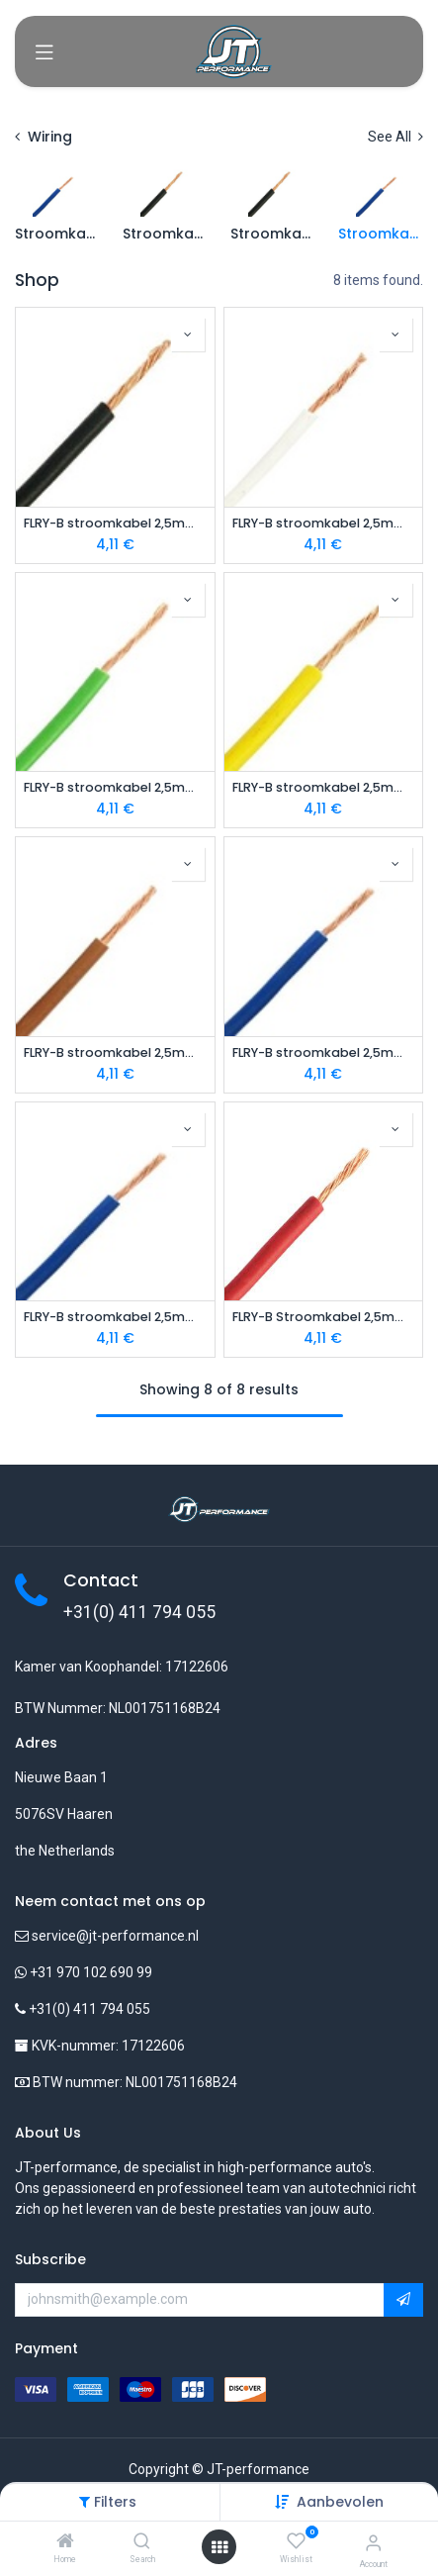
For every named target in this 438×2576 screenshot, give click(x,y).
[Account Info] (373, 2542)
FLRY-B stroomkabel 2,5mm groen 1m (115, 787)
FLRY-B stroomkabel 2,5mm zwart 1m (115, 523)
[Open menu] (219, 2547)
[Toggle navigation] (44, 51)
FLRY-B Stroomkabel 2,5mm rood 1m (323, 1316)
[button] (340, 2502)
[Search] (141, 2542)
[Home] (65, 2542)
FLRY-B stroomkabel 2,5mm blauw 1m (115, 1316)
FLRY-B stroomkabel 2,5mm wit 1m (323, 523)
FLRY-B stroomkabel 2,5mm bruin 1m (115, 1052)
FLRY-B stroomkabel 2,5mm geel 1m (323, 787)
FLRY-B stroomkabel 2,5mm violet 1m (323, 1052)
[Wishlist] (296, 2541)
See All (395, 136)
